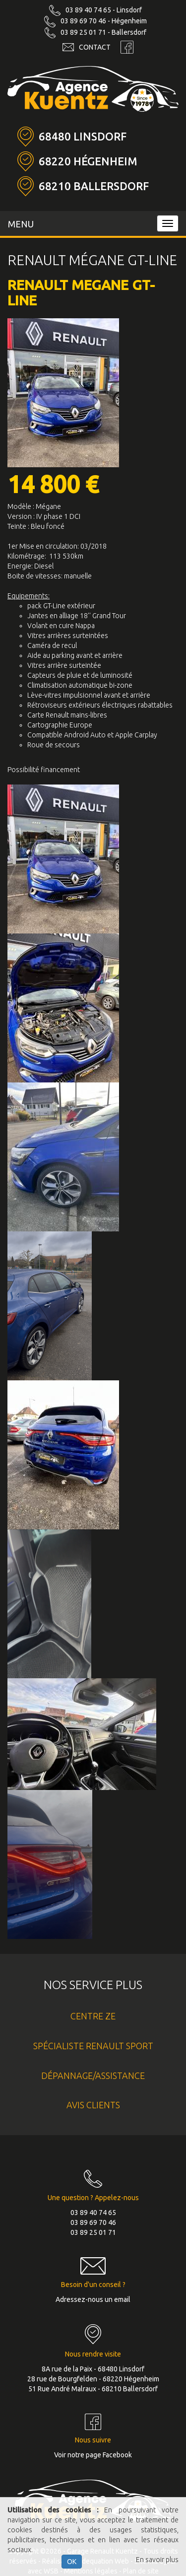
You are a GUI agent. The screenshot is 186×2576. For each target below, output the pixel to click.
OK (71, 2562)
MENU (21, 224)
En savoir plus (157, 2560)
